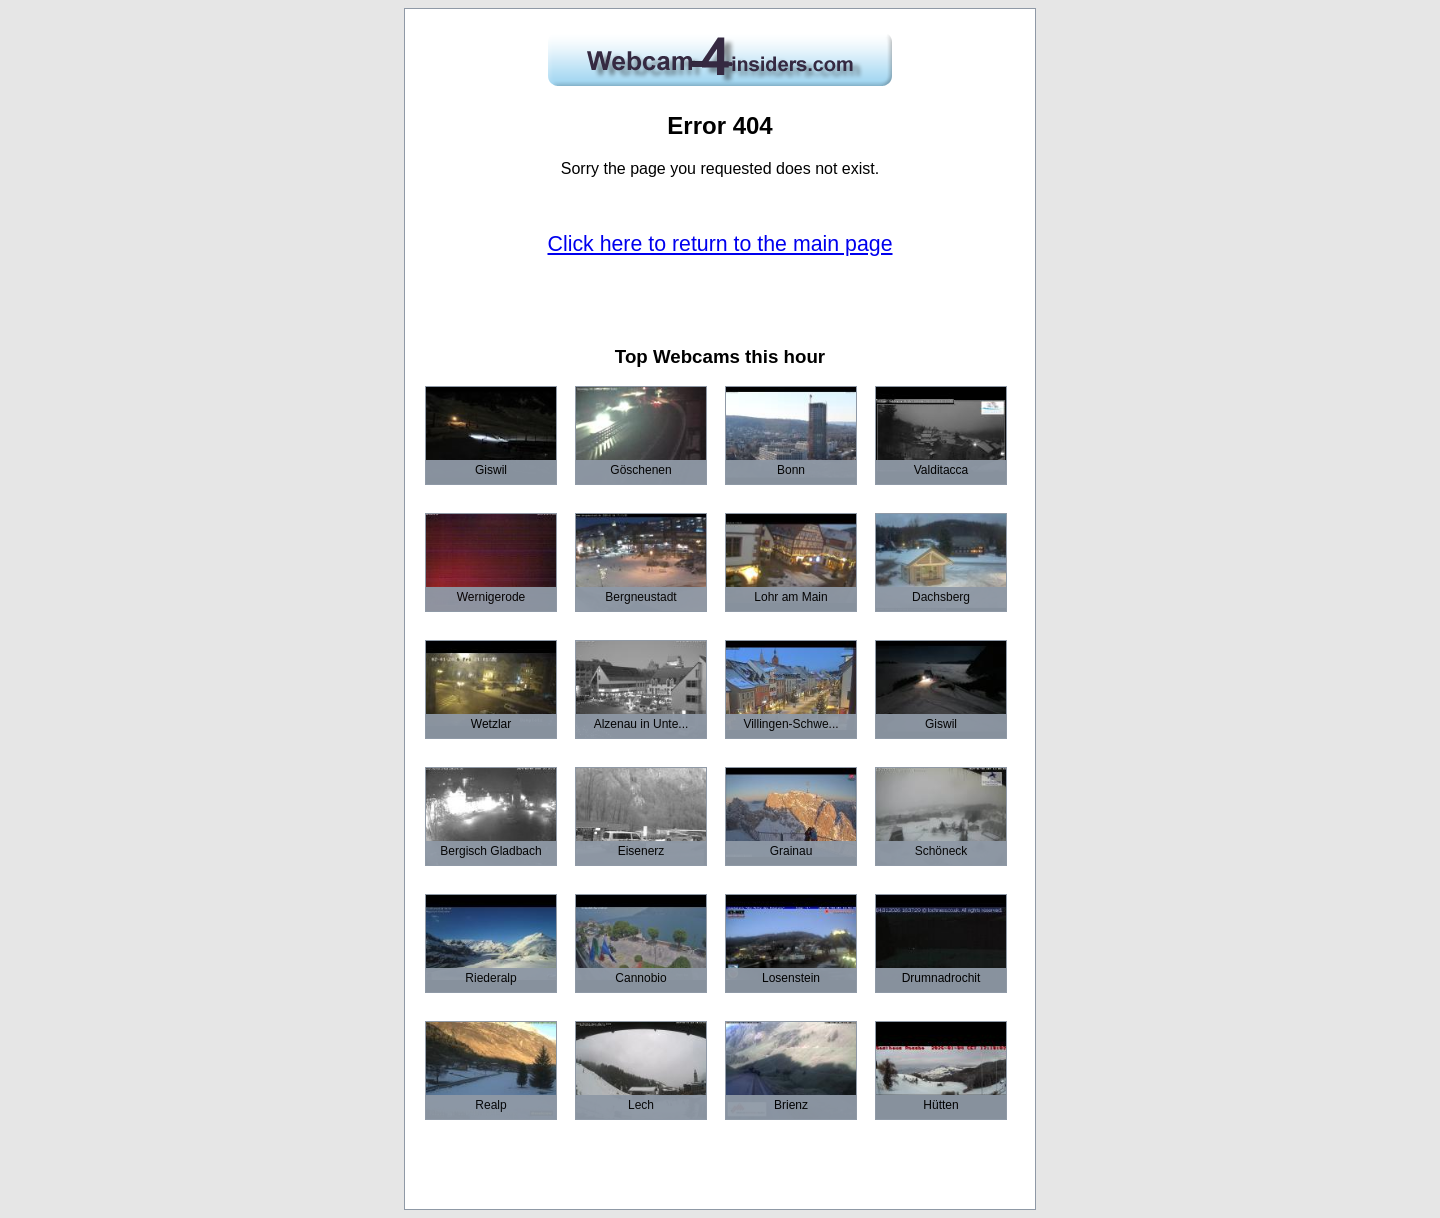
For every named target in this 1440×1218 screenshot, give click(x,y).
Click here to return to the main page (720, 244)
